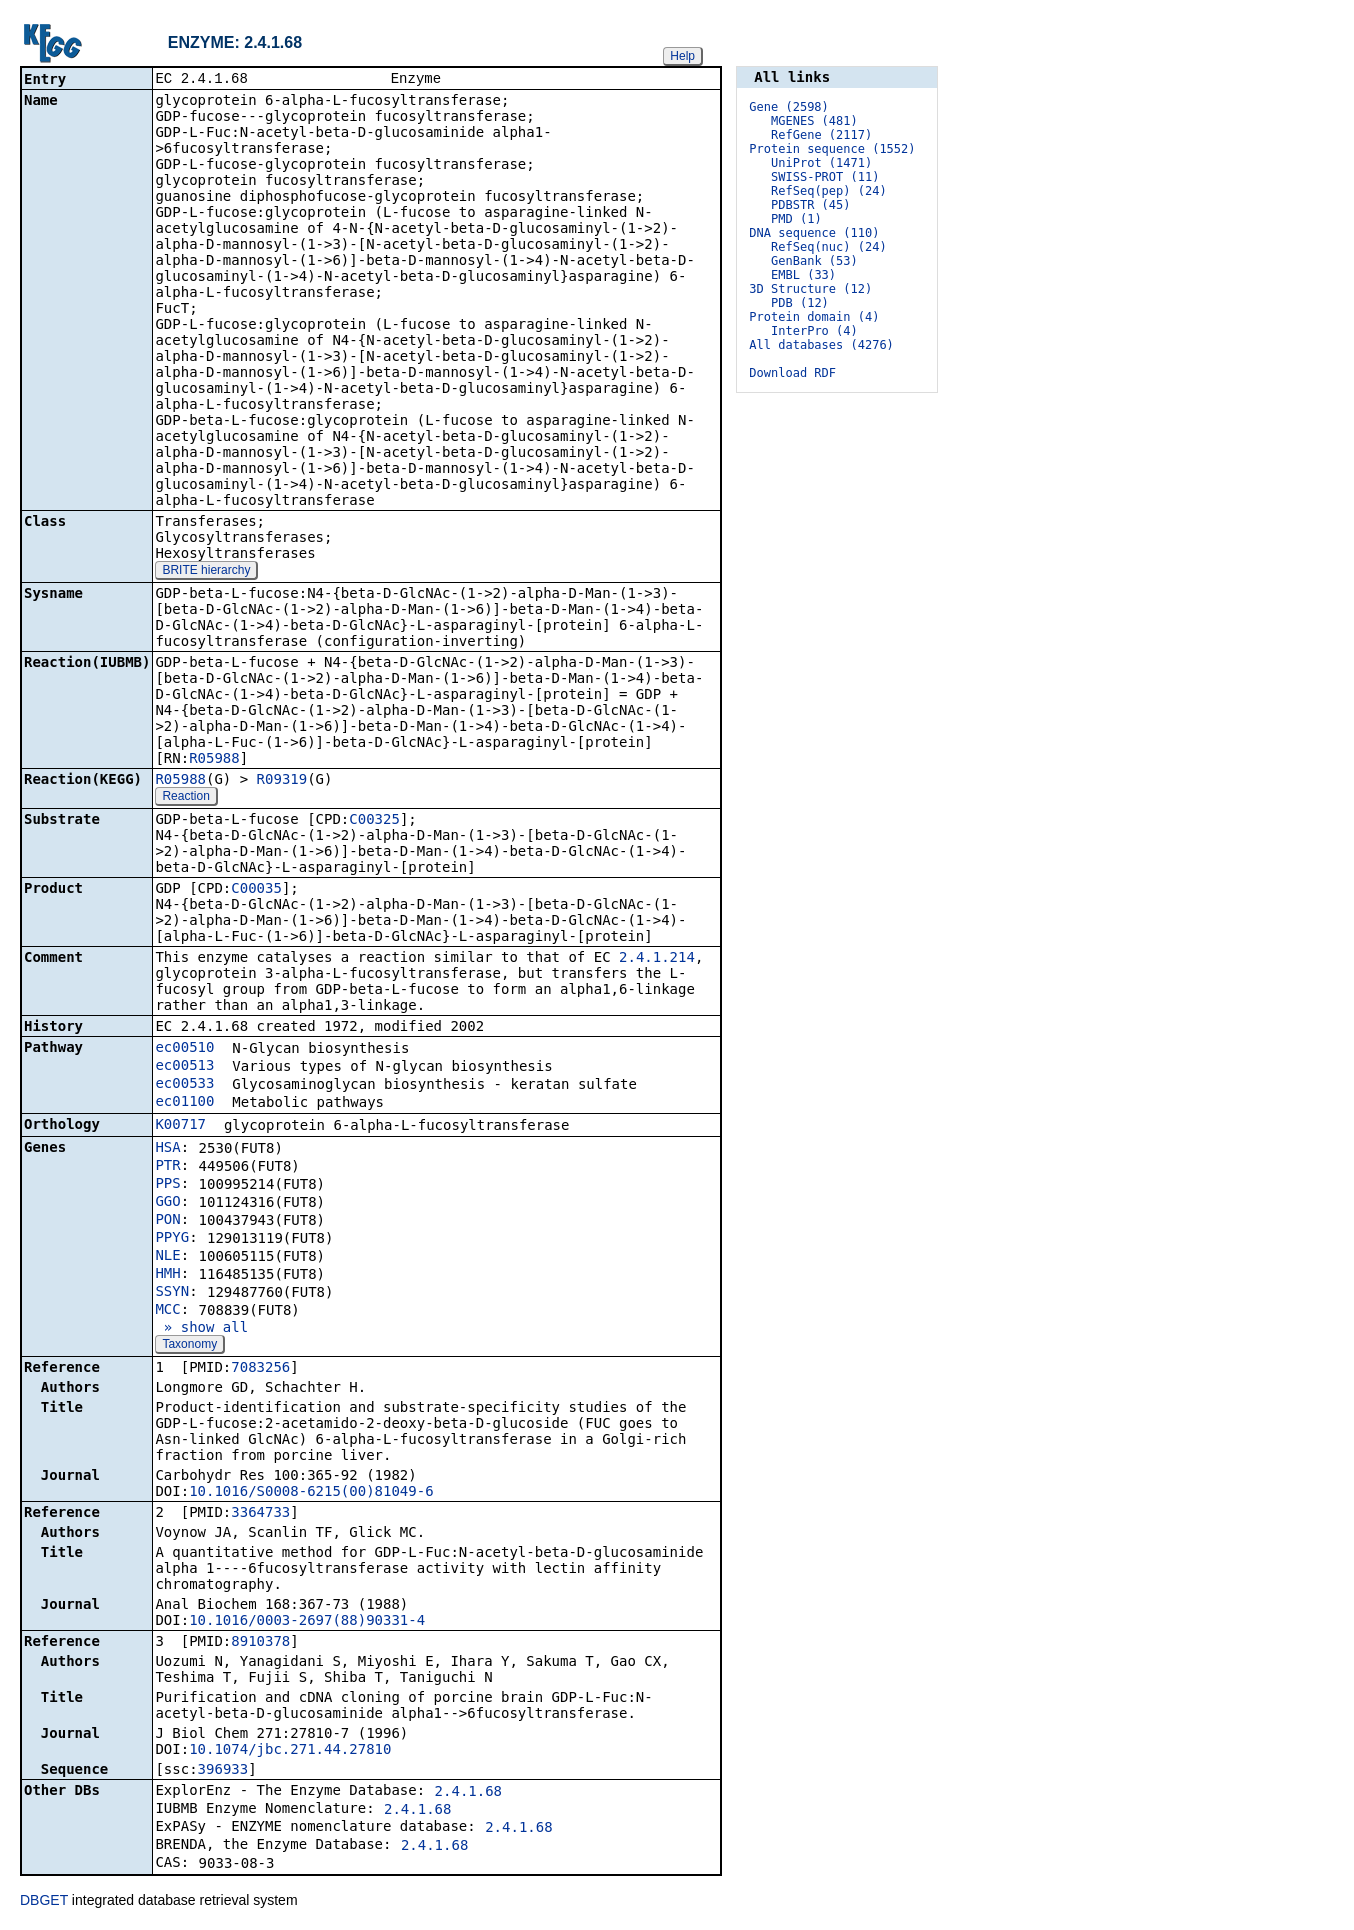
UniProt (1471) (821, 163)
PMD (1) (796, 219)
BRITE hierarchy (206, 572)
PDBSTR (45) (810, 205)
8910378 (260, 1643)
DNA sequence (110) (814, 233)
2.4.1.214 (657, 959)
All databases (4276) (821, 345)
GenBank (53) (814, 261)
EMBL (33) (803, 275)
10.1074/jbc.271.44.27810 (290, 1751)
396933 (223, 1771)
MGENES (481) (814, 121)
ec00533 (184, 1085)
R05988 (214, 760)
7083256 (260, 1369)
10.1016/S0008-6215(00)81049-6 (311, 1493)
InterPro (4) (814, 331)
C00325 (374, 821)
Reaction (185, 798)
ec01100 (184, 1103)
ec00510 (184, 1049)
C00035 (256, 890)
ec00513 (184, 1067)
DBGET (44, 1902)
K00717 (180, 1126)
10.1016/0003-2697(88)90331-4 (307, 1622)
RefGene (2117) (821, 135)
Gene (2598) (788, 107)
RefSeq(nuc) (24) (829, 247)
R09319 (282, 781)
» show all (201, 1329)
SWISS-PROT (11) (825, 177)
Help (682, 56)
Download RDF (792, 373)
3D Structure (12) (810, 289)
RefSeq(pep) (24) (829, 191)
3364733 (260, 1514)
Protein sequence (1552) (832, 149)
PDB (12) (800, 303)
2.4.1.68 (468, 1793)
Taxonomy (189, 1346)
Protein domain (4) (814, 317)
